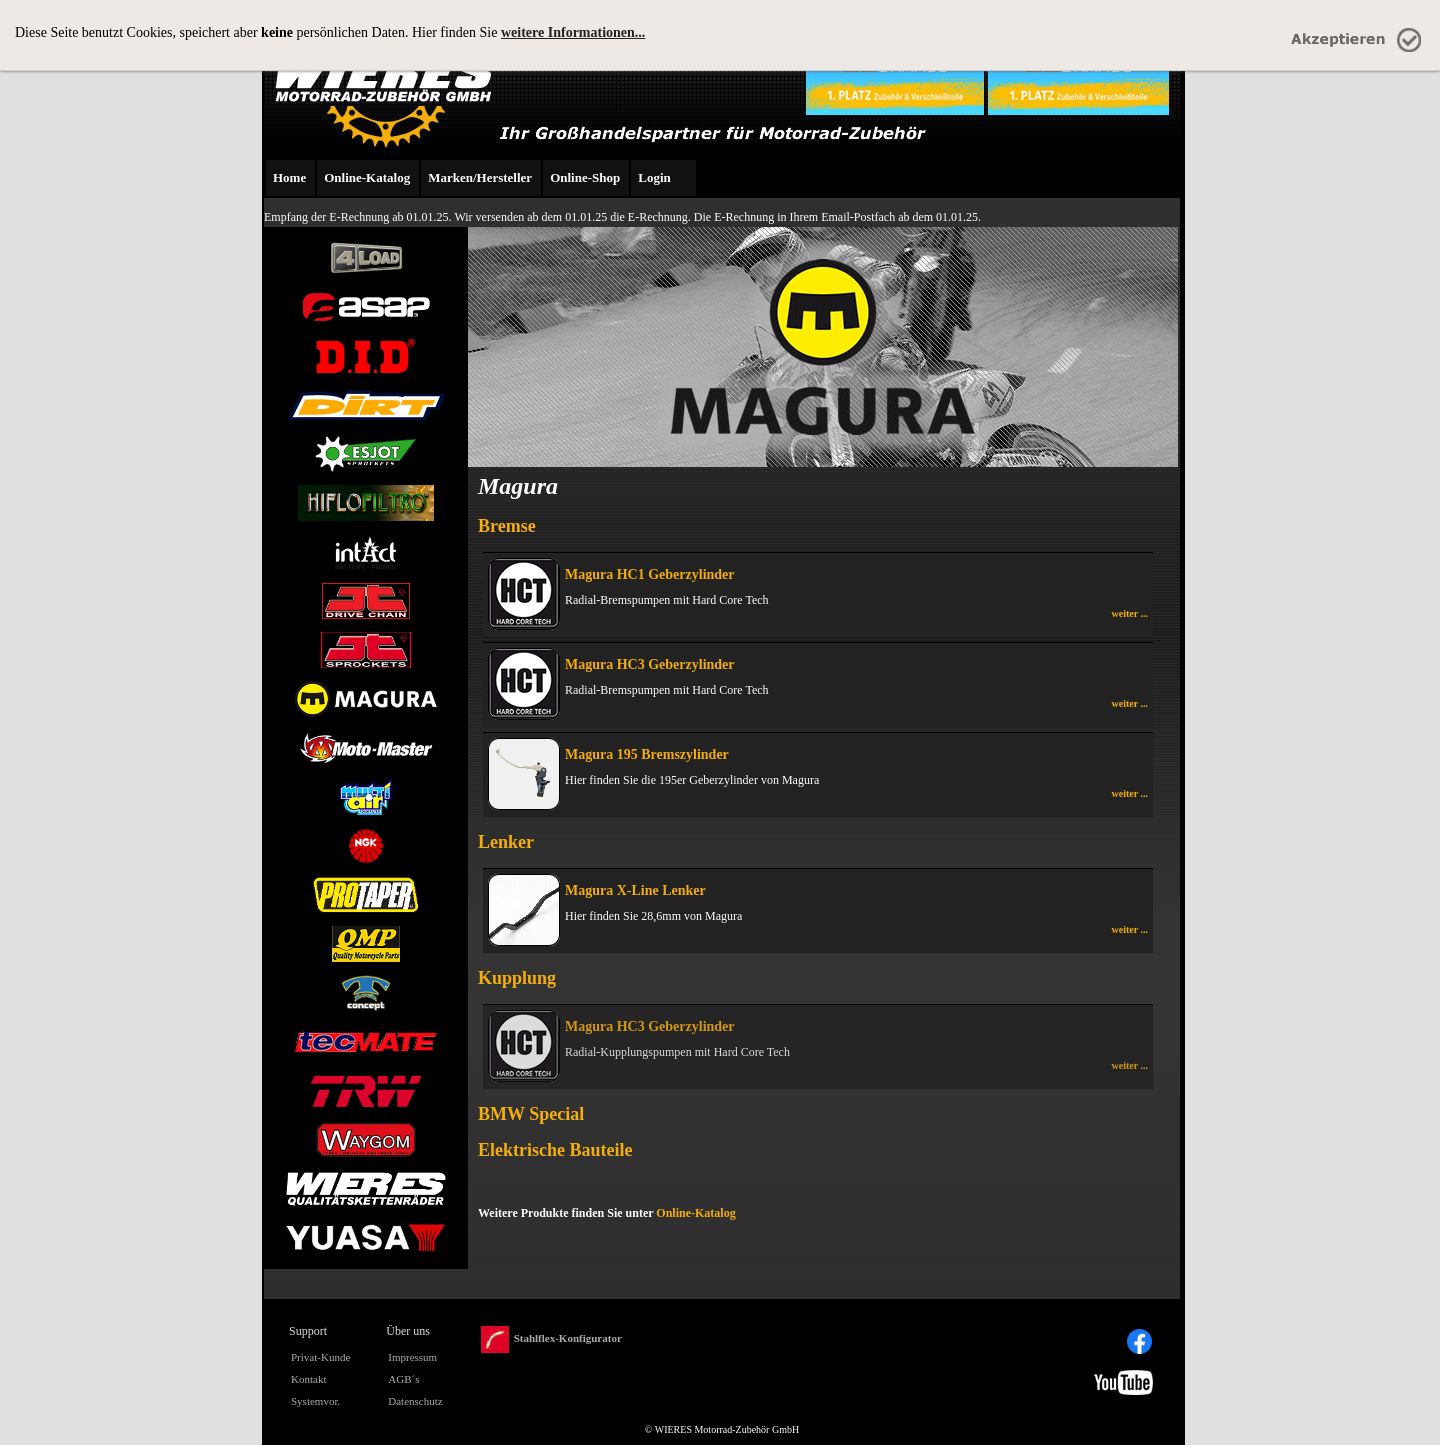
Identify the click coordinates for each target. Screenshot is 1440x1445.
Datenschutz (415, 1401)
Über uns (408, 1331)
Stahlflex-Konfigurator (551, 1339)
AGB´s (403, 1379)
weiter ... (1130, 613)
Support (308, 1331)
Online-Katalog (367, 177)
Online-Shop (585, 177)
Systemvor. (315, 1401)
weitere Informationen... (573, 32)
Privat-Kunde (320, 1357)
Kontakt (308, 1379)
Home (289, 177)
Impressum (412, 1357)
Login (654, 177)
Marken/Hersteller (480, 177)
